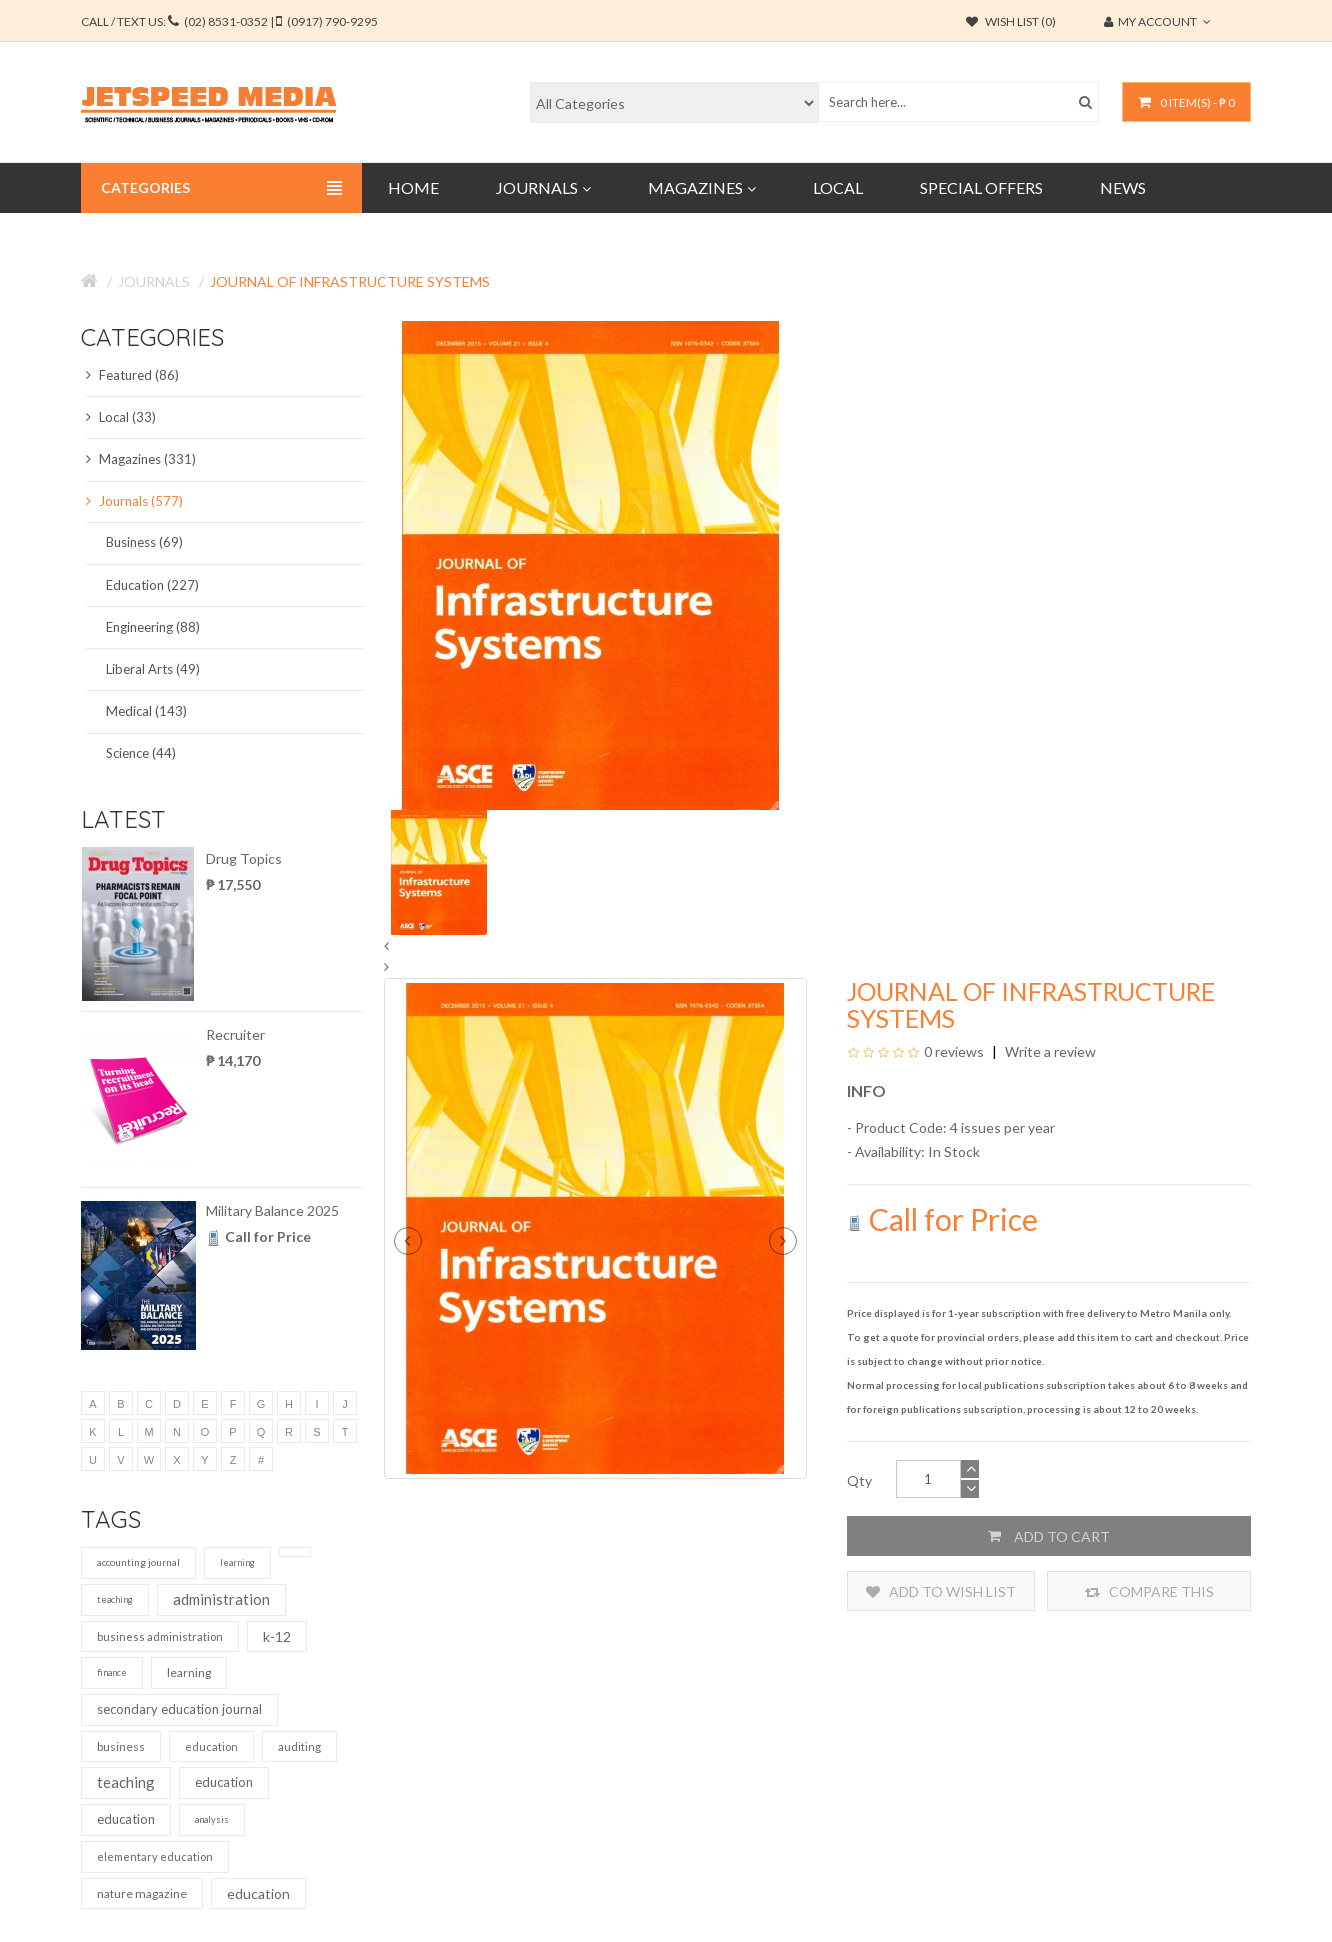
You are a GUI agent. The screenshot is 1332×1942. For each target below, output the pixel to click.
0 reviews (954, 1051)
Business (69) (144, 542)
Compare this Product (1149, 1591)
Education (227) (152, 585)
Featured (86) (132, 375)
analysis (212, 1819)
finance (112, 1672)
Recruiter (235, 1034)
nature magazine (142, 1893)
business (121, 1746)
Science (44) (141, 753)
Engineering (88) (153, 627)
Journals (154, 281)
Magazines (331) (141, 459)
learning (237, 1562)
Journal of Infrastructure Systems (350, 281)
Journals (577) (134, 501)
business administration (160, 1636)
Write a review (1049, 1051)
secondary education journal (179, 1709)
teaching (115, 1599)
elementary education (155, 1856)
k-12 (277, 1636)
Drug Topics (244, 858)
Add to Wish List (941, 1591)
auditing (299, 1746)
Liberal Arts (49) (153, 669)
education (211, 1746)
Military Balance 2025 (272, 1210)
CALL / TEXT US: (229, 21)
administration (221, 1599)
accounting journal (138, 1562)
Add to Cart (1049, 1536)
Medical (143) (146, 711)
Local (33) (121, 417)
